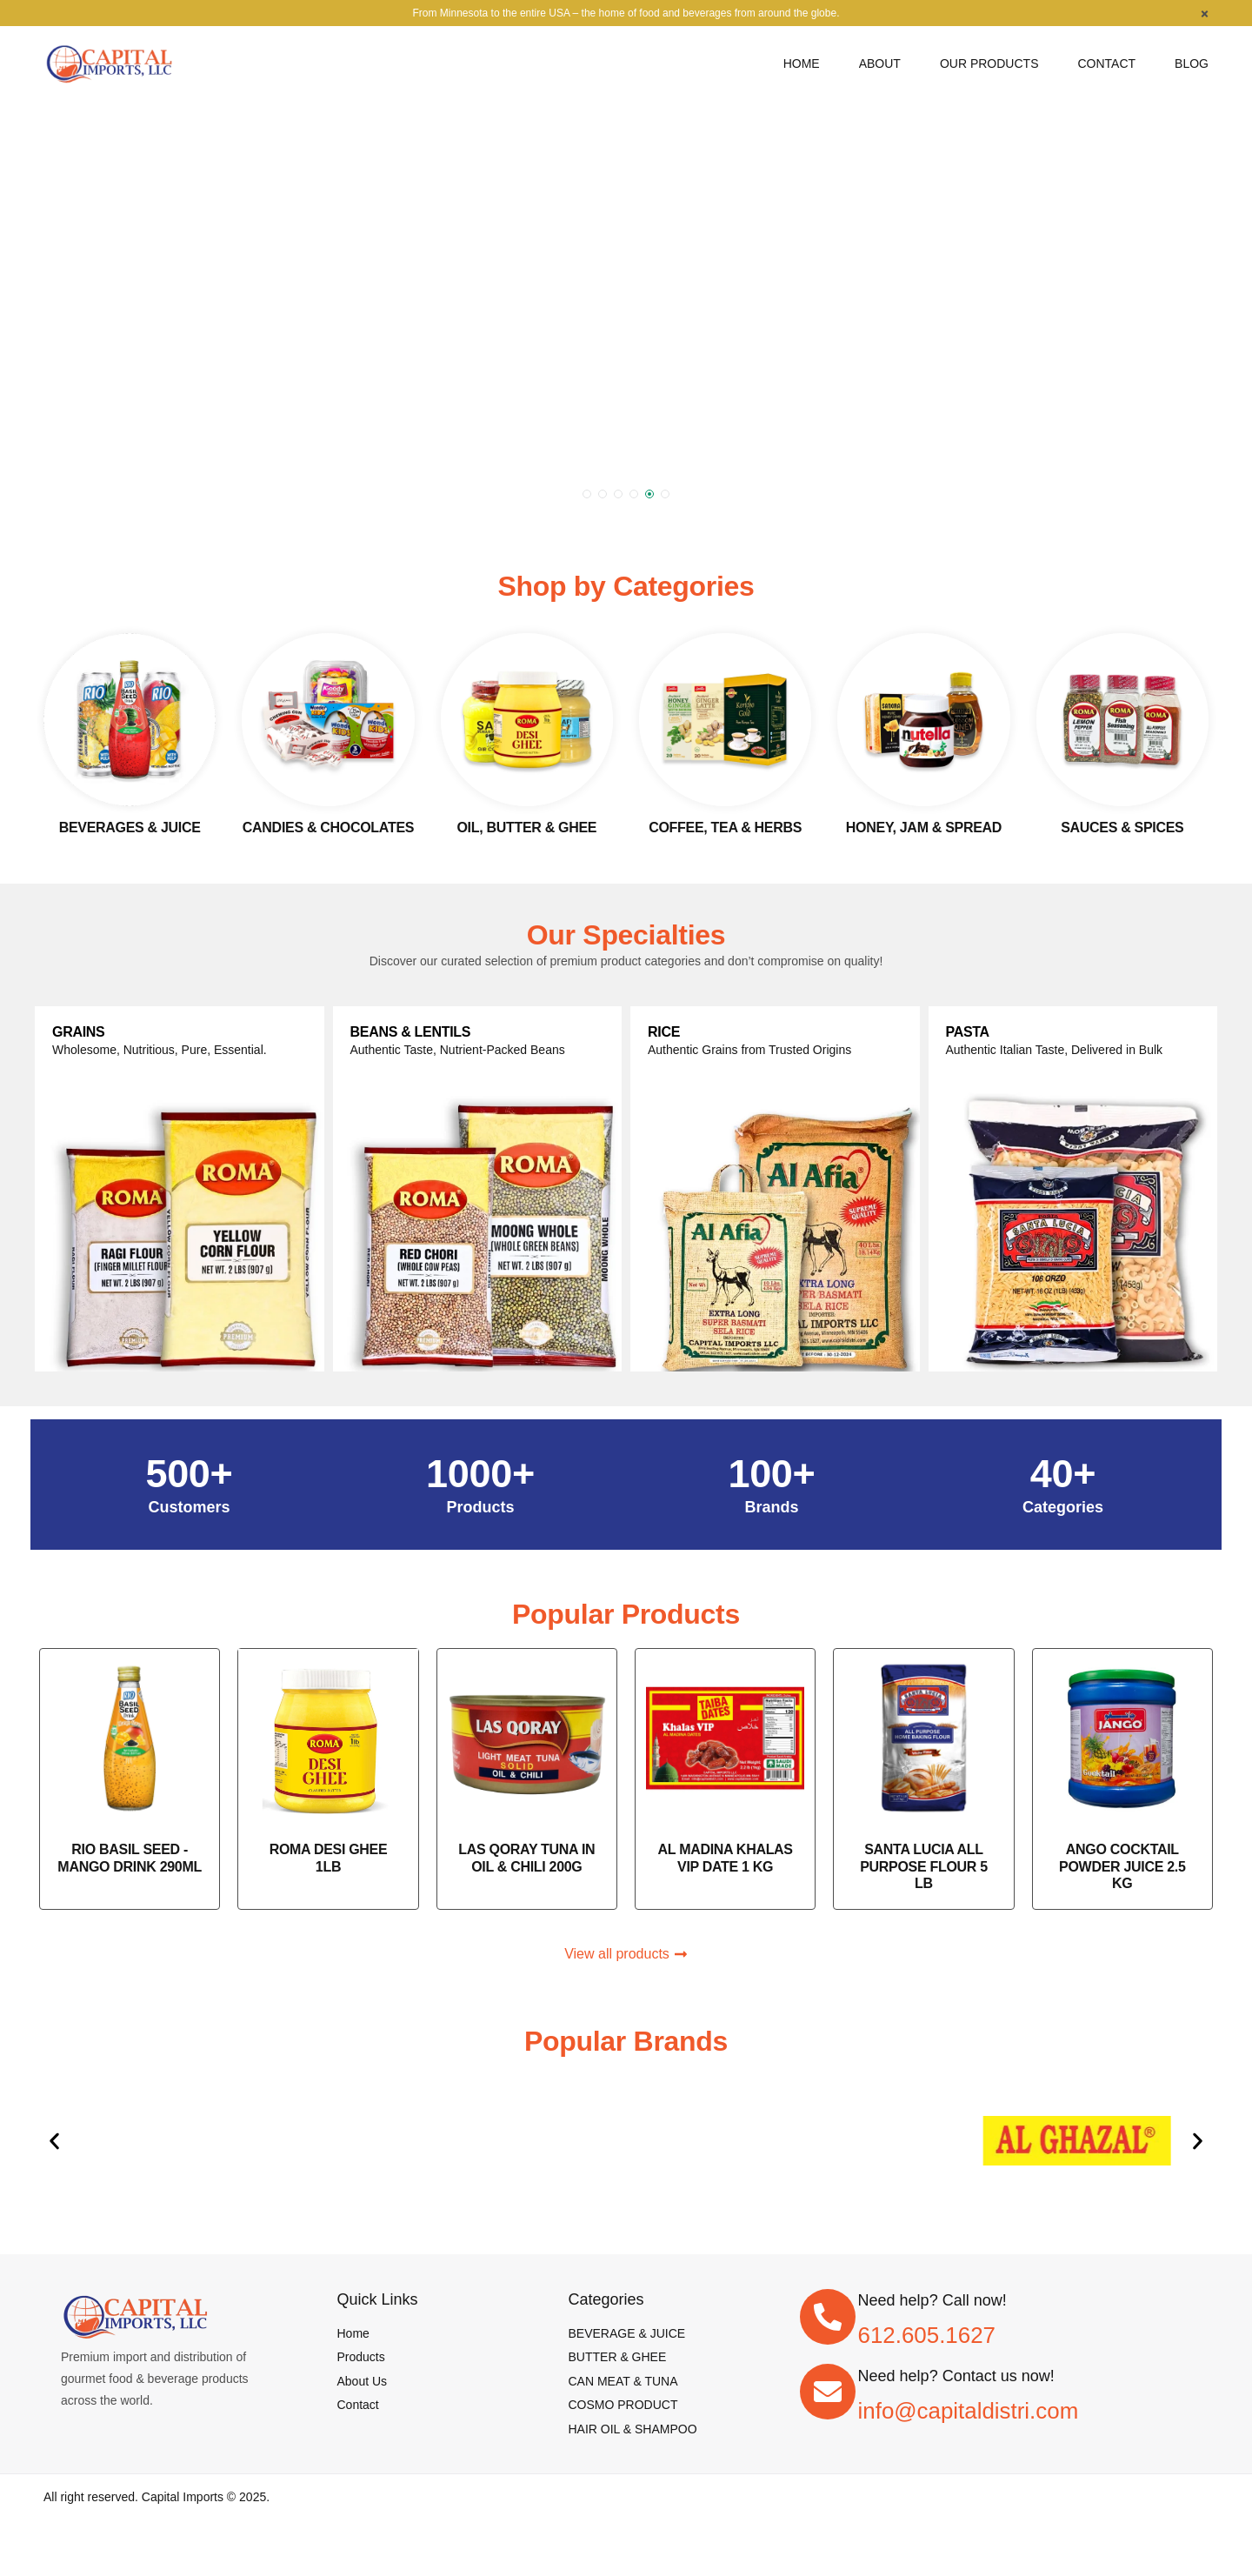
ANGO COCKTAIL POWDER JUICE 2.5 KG (1122, 1866)
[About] (880, 63)
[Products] (361, 2356)
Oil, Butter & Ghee (526, 827)
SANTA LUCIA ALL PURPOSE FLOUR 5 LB (924, 1866)
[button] (587, 494)
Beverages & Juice (130, 827)
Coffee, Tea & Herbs (725, 827)
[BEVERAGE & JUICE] (627, 2333)
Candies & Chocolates (328, 827)
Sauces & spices (1122, 827)
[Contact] (1106, 63)
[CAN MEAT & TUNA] (623, 2381)
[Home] (801, 63)
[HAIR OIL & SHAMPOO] (633, 2429)
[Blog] (1192, 63)
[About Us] (362, 2381)
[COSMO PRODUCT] (623, 2404)
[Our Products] (989, 63)
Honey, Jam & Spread (924, 827)
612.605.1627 (927, 2335)
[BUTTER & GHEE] (618, 2356)
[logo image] (108, 62)
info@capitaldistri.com (968, 2411)
